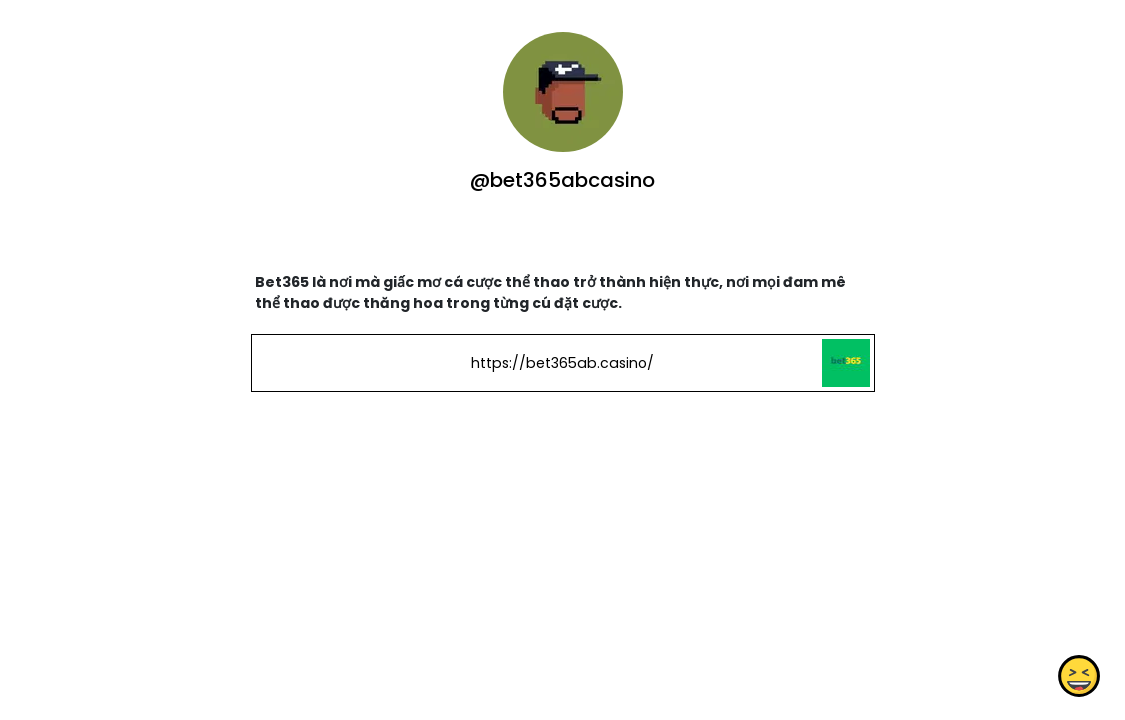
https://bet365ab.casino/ (562, 363)
